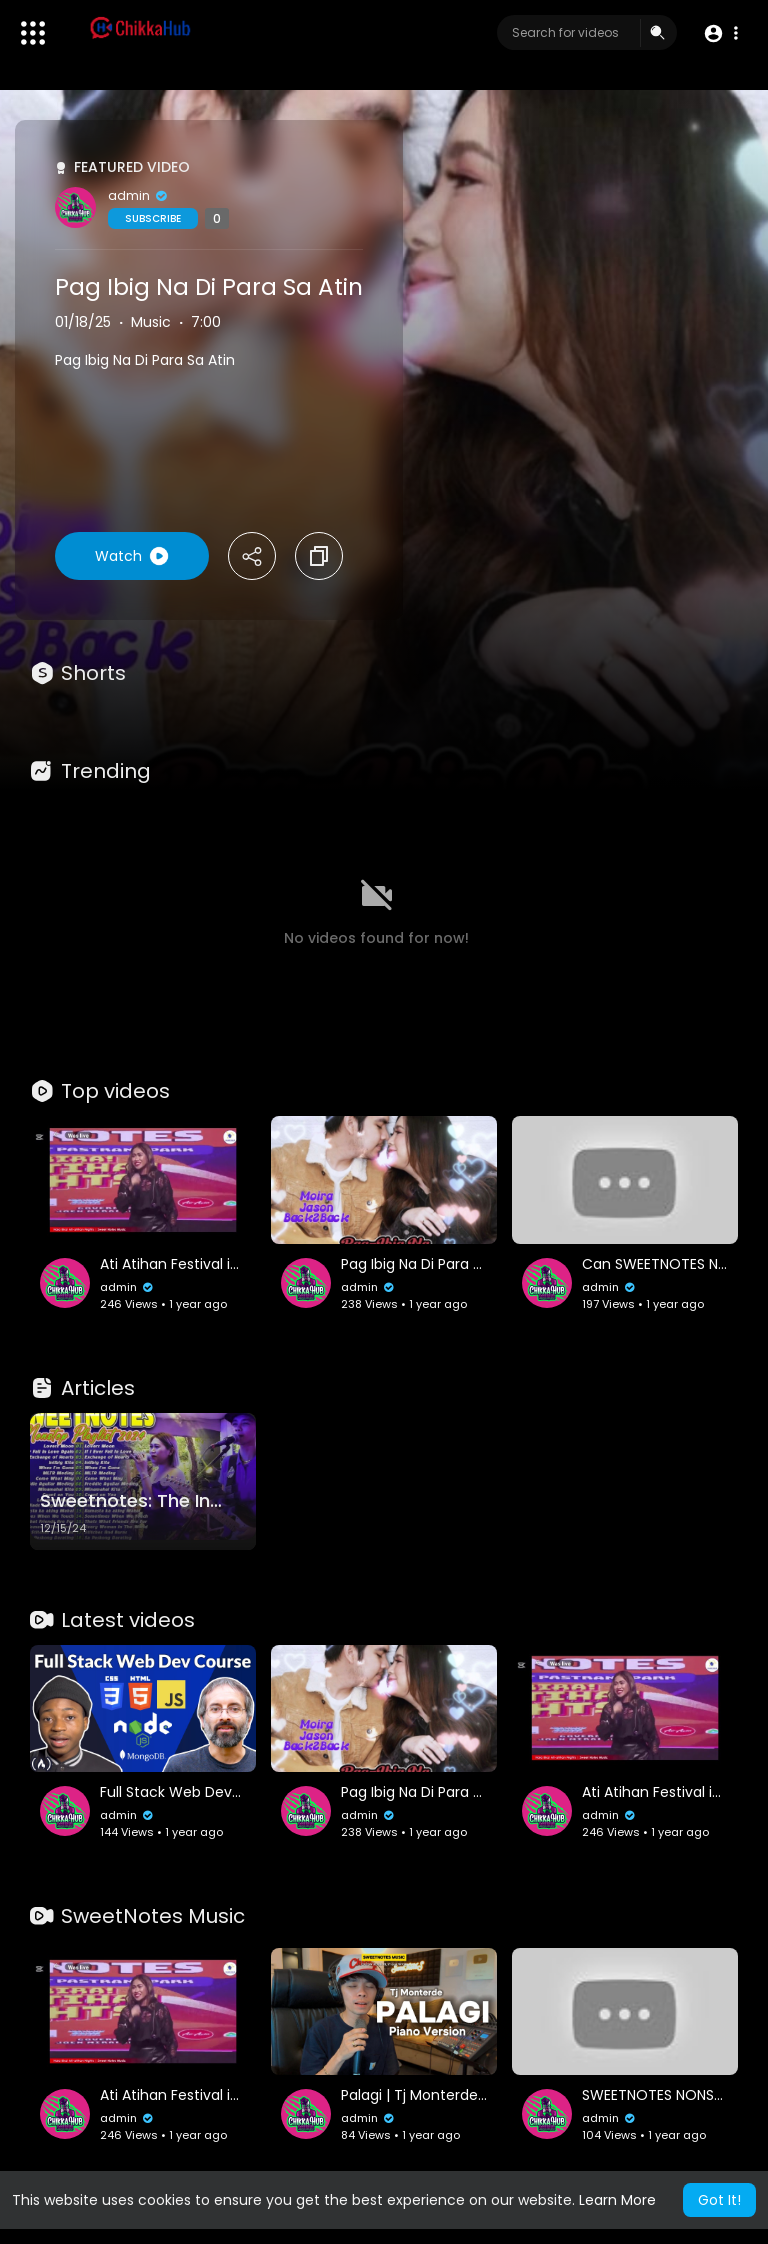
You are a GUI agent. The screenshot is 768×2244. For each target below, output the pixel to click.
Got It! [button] (719, 2200)
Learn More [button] (617, 2200)
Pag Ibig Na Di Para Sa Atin (209, 287)
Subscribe (153, 218)
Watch (132, 556)
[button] (720, 33)
